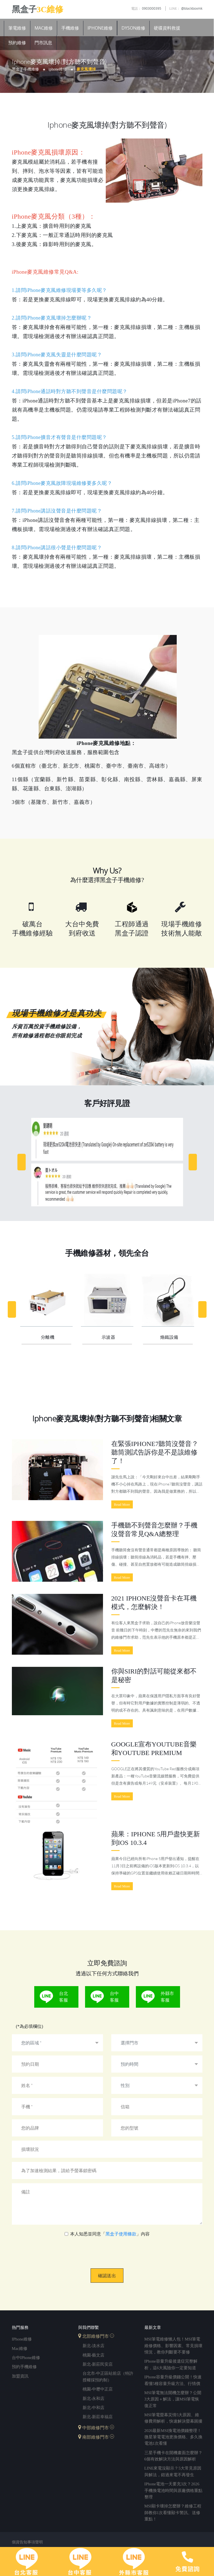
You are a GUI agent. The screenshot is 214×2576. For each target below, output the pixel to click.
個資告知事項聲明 (27, 2543)
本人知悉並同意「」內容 (110, 2234)
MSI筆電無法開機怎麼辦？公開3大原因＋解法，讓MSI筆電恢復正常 (173, 2399)
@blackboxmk (185, 8)
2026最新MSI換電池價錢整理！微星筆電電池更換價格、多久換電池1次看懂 (173, 2437)
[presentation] (107, 2249)
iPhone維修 (100, 28)
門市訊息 (43, 43)
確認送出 (107, 2275)
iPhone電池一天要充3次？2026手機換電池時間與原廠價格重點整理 (173, 2491)
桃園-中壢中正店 (98, 2389)
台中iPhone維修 (26, 2357)
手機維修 (70, 28)
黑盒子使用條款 (120, 2234)
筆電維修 (17, 28)
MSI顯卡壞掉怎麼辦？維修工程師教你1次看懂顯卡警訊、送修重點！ (173, 2513)
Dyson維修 (133, 28)
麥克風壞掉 (86, 69)
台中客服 (114, 1996)
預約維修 (17, 43)
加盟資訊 (20, 2376)
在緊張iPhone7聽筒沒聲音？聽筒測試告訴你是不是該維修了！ (155, 1452)
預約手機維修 (24, 2367)
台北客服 (63, 1996)
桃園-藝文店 (94, 2355)
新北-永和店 (94, 2398)
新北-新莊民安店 (98, 2364)
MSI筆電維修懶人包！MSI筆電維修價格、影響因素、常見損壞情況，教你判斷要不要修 (173, 2345)
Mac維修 (44, 28)
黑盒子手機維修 (25, 69)
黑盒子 (38, 9)
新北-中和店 (94, 2408)
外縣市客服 (167, 1996)
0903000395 (146, 8)
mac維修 (20, 2348)
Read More (122, 1504)
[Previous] (21, 1162)
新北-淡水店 (94, 2346)
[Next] (193, 1162)
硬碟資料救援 (167, 28)
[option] (107, 1162)
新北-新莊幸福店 (98, 2417)
